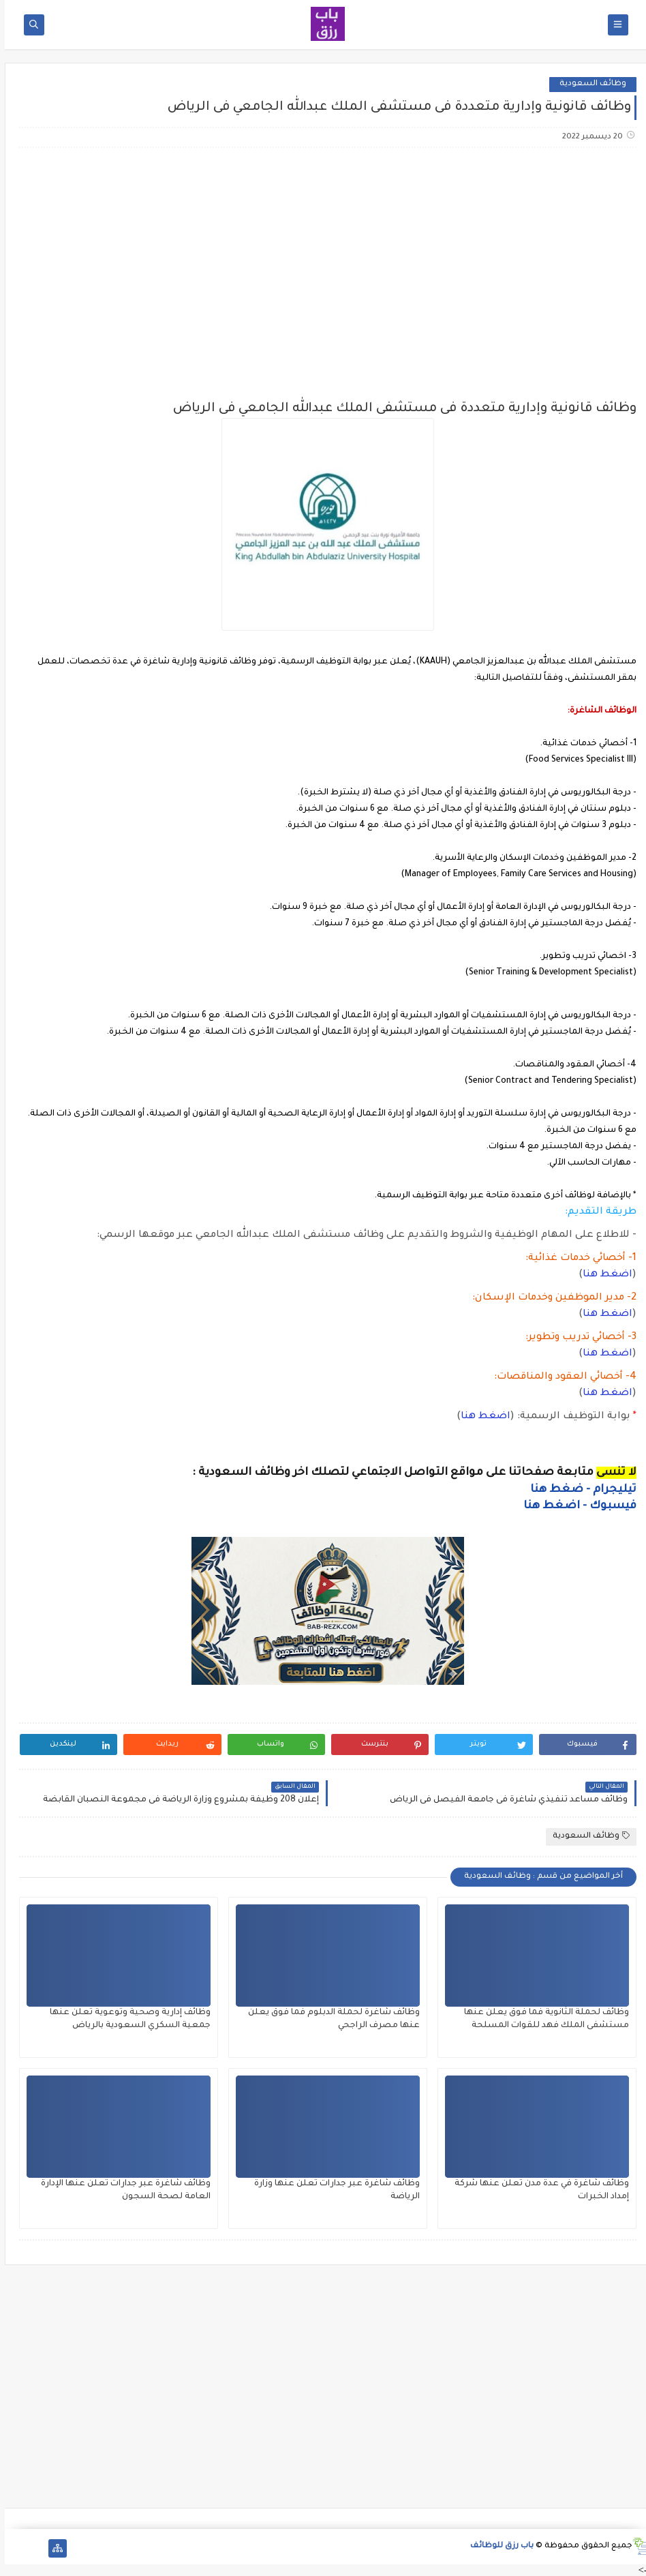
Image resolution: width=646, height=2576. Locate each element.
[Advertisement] (322, 265)
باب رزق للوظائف (497, 2546)
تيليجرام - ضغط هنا (578, 1490)
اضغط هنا (603, 1275)
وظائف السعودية (588, 84)
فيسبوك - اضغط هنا (575, 1506)
